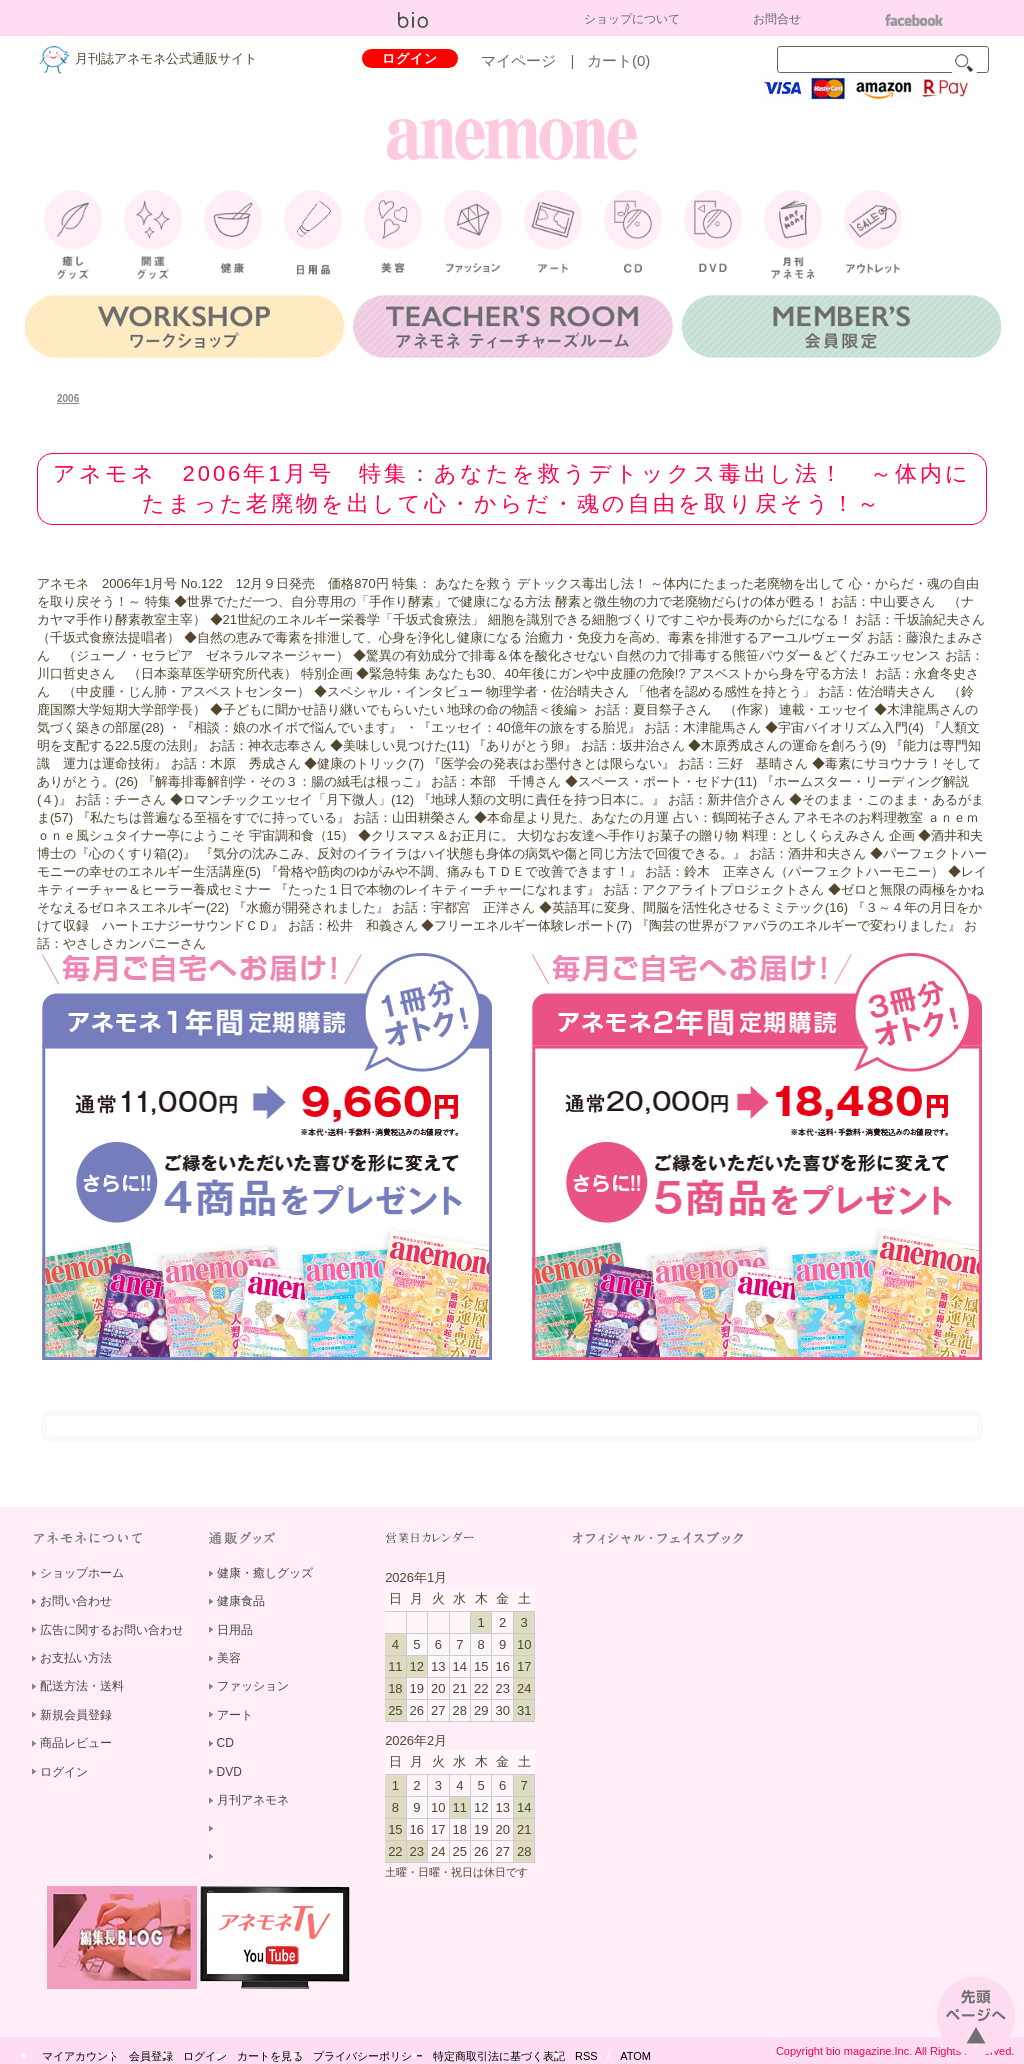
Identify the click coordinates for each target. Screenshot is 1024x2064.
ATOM (635, 2056)
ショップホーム (82, 1573)
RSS (586, 2056)
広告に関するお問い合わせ (112, 1630)
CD (225, 1743)
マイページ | (535, 60)
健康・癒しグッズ (265, 1573)
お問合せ (777, 19)
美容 (229, 1658)
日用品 (235, 1630)
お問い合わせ (76, 1601)
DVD (229, 1772)
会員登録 (151, 2056)
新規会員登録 (76, 1715)
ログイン (410, 58)
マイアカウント (80, 2056)
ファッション (253, 1686)
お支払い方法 (76, 1658)
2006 (68, 398)
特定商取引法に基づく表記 (499, 2056)
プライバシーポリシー (368, 2056)
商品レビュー (76, 1743)
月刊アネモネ (253, 1800)
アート (235, 1715)
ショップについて (632, 19)
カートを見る (270, 2056)
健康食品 (241, 1601)
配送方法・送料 (82, 1686)
